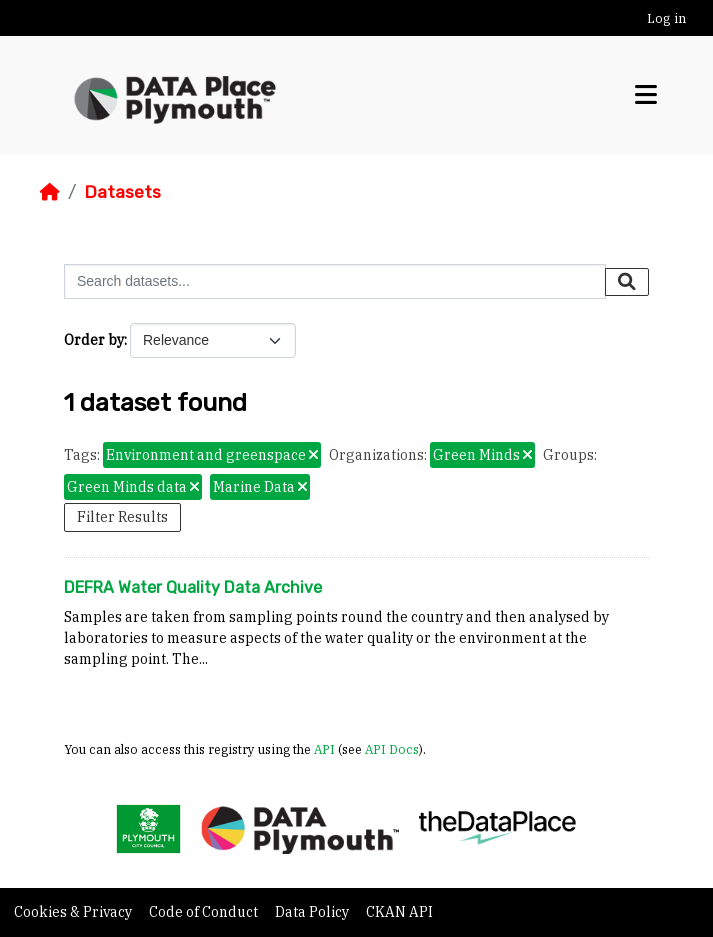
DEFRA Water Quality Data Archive (193, 587)
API (324, 749)
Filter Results (122, 517)
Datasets (122, 192)
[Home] (50, 192)
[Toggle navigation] (646, 95)
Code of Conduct (205, 912)
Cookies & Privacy (74, 912)
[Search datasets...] (335, 281)
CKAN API (399, 912)
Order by (94, 340)
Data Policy (313, 912)
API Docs (392, 749)
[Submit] (627, 282)
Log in (666, 18)
